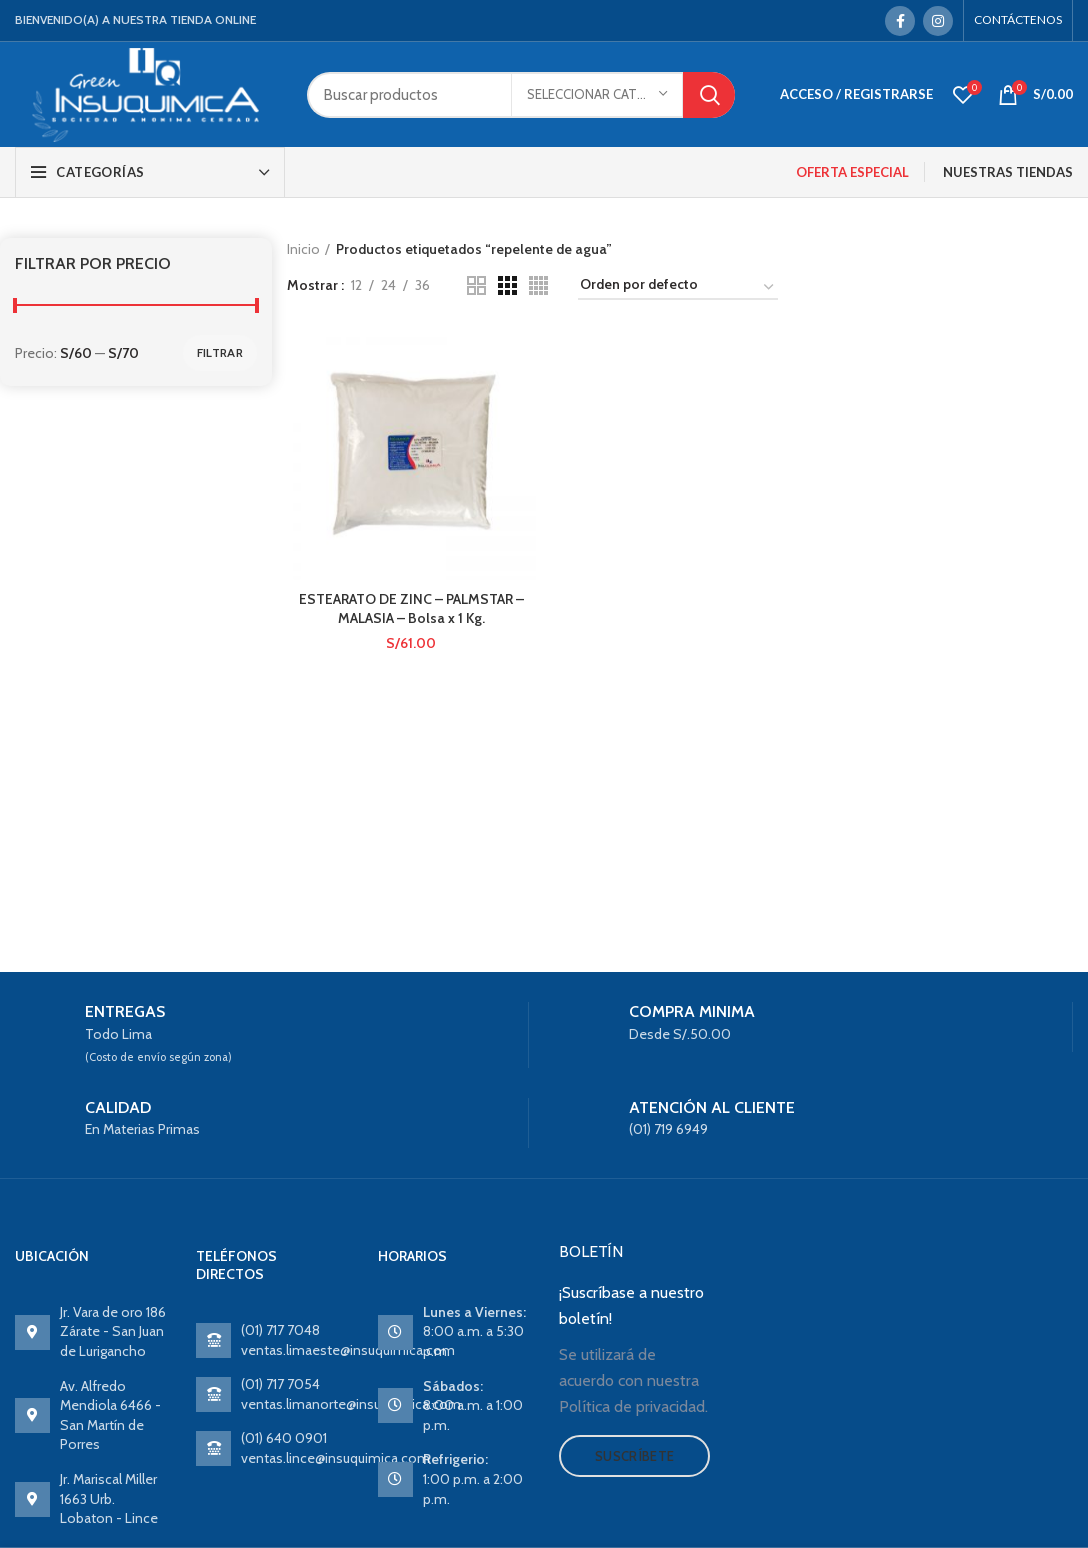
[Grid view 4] (538, 285)
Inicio (303, 249)
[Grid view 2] (476, 285)
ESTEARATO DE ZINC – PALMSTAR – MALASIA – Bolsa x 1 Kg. (411, 609)
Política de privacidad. (633, 1406)
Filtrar (220, 352)
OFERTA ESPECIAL (852, 172)
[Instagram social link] (938, 21)
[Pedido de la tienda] (678, 288)
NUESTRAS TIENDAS (1008, 172)
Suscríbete (634, 1456)
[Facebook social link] (900, 21)
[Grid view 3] (507, 285)
